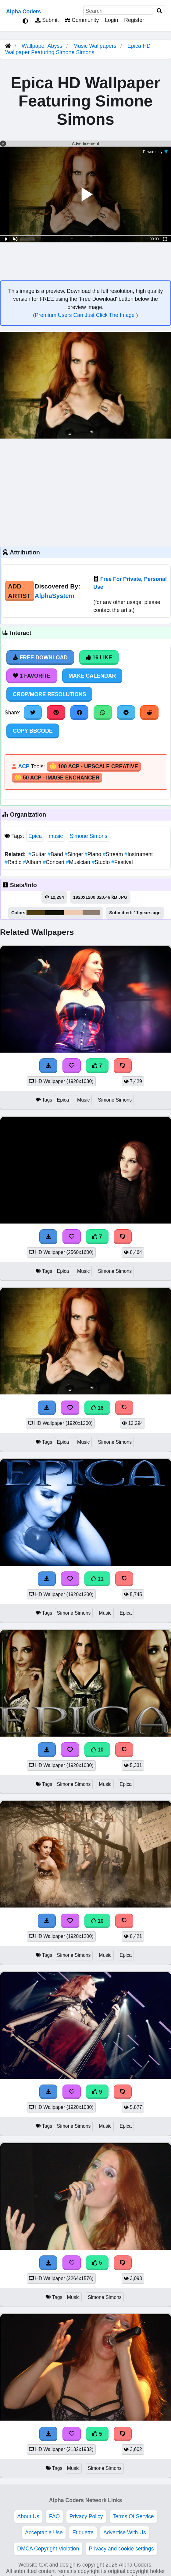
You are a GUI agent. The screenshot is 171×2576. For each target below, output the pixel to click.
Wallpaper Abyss (42, 46)
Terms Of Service (133, 2516)
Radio (14, 862)
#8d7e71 (91, 912)
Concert (54, 862)
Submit (47, 20)
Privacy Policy (86, 2516)
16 (97, 1408)
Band (56, 854)
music (56, 836)
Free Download (40, 657)
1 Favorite (32, 676)
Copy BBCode (33, 731)
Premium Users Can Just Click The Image (85, 315)
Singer (75, 854)
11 (97, 1579)
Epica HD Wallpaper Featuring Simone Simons (78, 49)
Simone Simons (88, 836)
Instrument (138, 854)
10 (97, 1750)
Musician (79, 862)
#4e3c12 (36, 912)
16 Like (99, 657)
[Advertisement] (85, 491)
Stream (113, 854)
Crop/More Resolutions (49, 694)
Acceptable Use (43, 2532)
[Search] (159, 11)
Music (83, 1099)
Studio (102, 862)
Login (111, 20)
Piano (93, 854)
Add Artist (19, 591)
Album (33, 862)
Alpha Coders (23, 12)
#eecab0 (73, 912)
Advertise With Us (124, 2532)
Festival (122, 862)
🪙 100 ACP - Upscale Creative (94, 766)
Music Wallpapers (95, 46)
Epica (35, 836)
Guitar (38, 854)
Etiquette (82, 2532)
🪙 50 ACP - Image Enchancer (57, 778)
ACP (23, 766)
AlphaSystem (54, 595)
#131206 (54, 912)
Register (134, 20)
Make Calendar (92, 676)
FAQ (54, 2516)
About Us (28, 2516)
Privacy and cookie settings (121, 2549)
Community (82, 20)
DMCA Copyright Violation (48, 2549)
